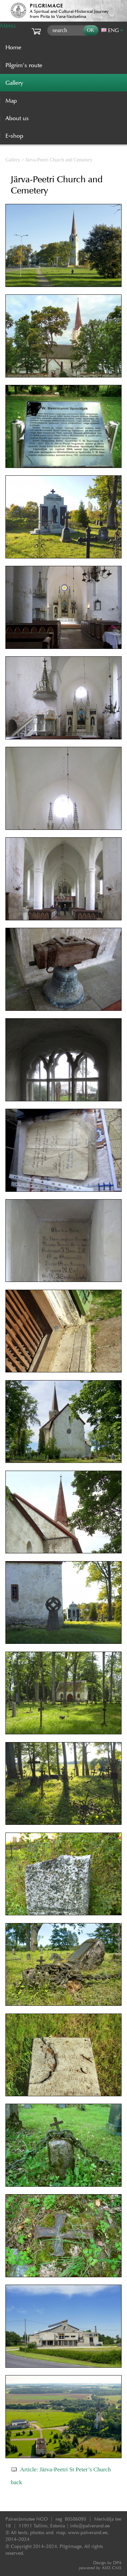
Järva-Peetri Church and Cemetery (59, 159)
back (16, 2482)
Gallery (12, 159)
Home (13, 47)
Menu (8, 25)
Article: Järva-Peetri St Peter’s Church (65, 2469)
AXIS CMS (100, 2567)
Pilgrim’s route (23, 65)
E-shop (14, 135)
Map (11, 100)
